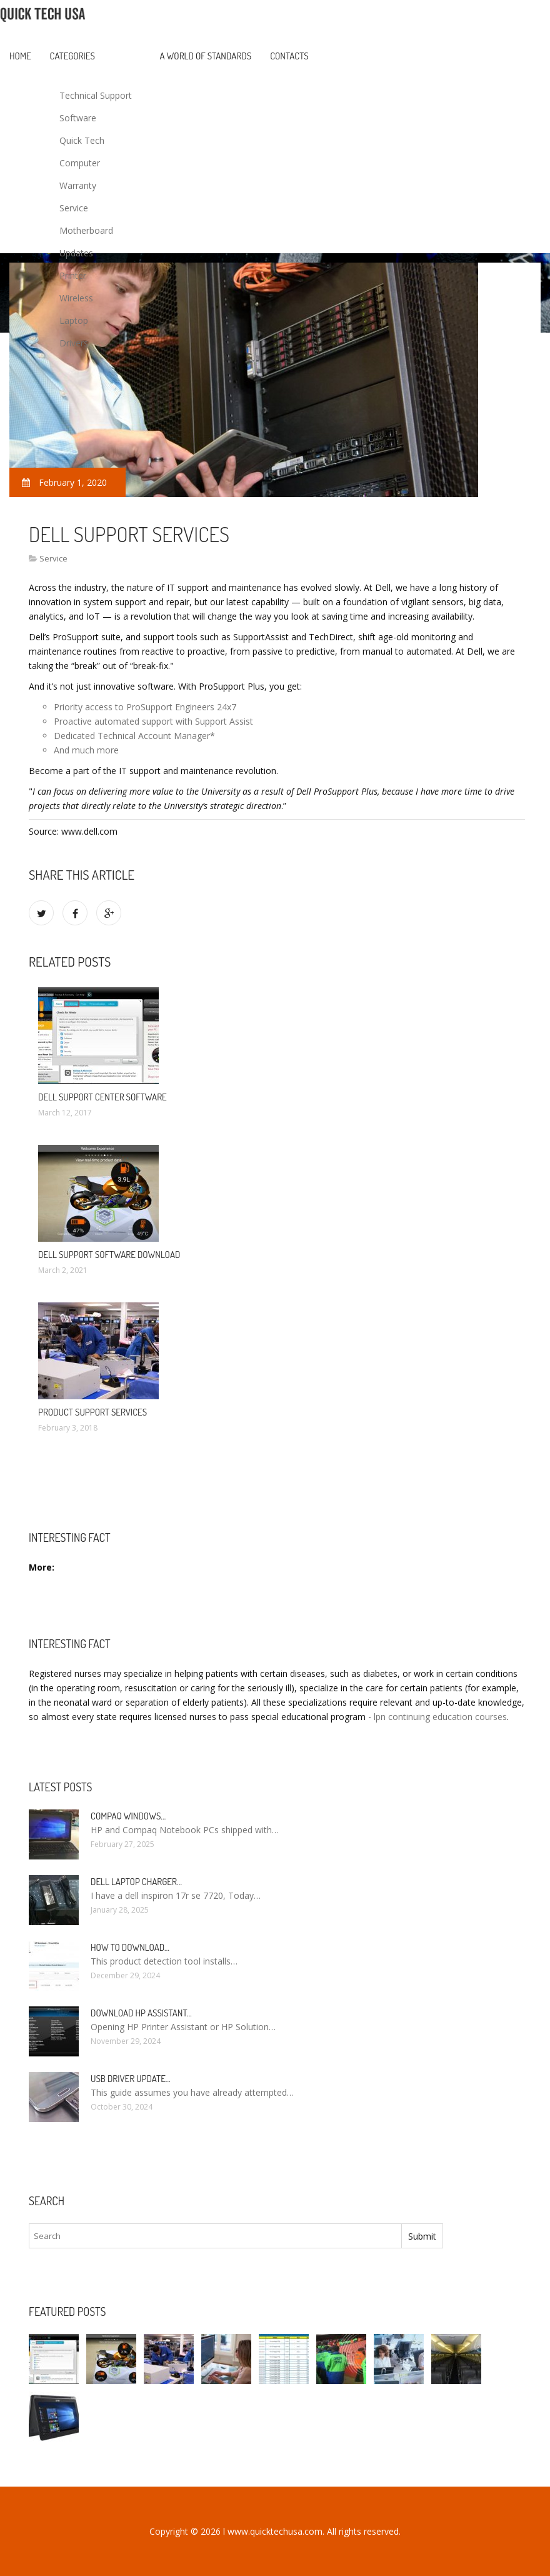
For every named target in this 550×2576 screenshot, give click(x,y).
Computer (79, 163)
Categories (72, 56)
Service (73, 208)
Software (77, 118)
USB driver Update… (131, 2079)
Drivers (73, 343)
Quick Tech (81, 140)
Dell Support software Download (109, 1254)
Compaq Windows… (128, 1816)
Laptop (73, 320)
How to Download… (130, 1947)
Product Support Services (92, 1412)
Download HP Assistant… (141, 2013)
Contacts (289, 56)
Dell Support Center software (102, 1097)
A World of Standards (206, 56)
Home (20, 56)
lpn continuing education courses (440, 1717)
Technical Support (95, 95)
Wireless (76, 298)
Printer (72, 275)
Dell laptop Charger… (136, 1882)
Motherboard (86, 230)
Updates (76, 253)
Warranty (77, 185)
